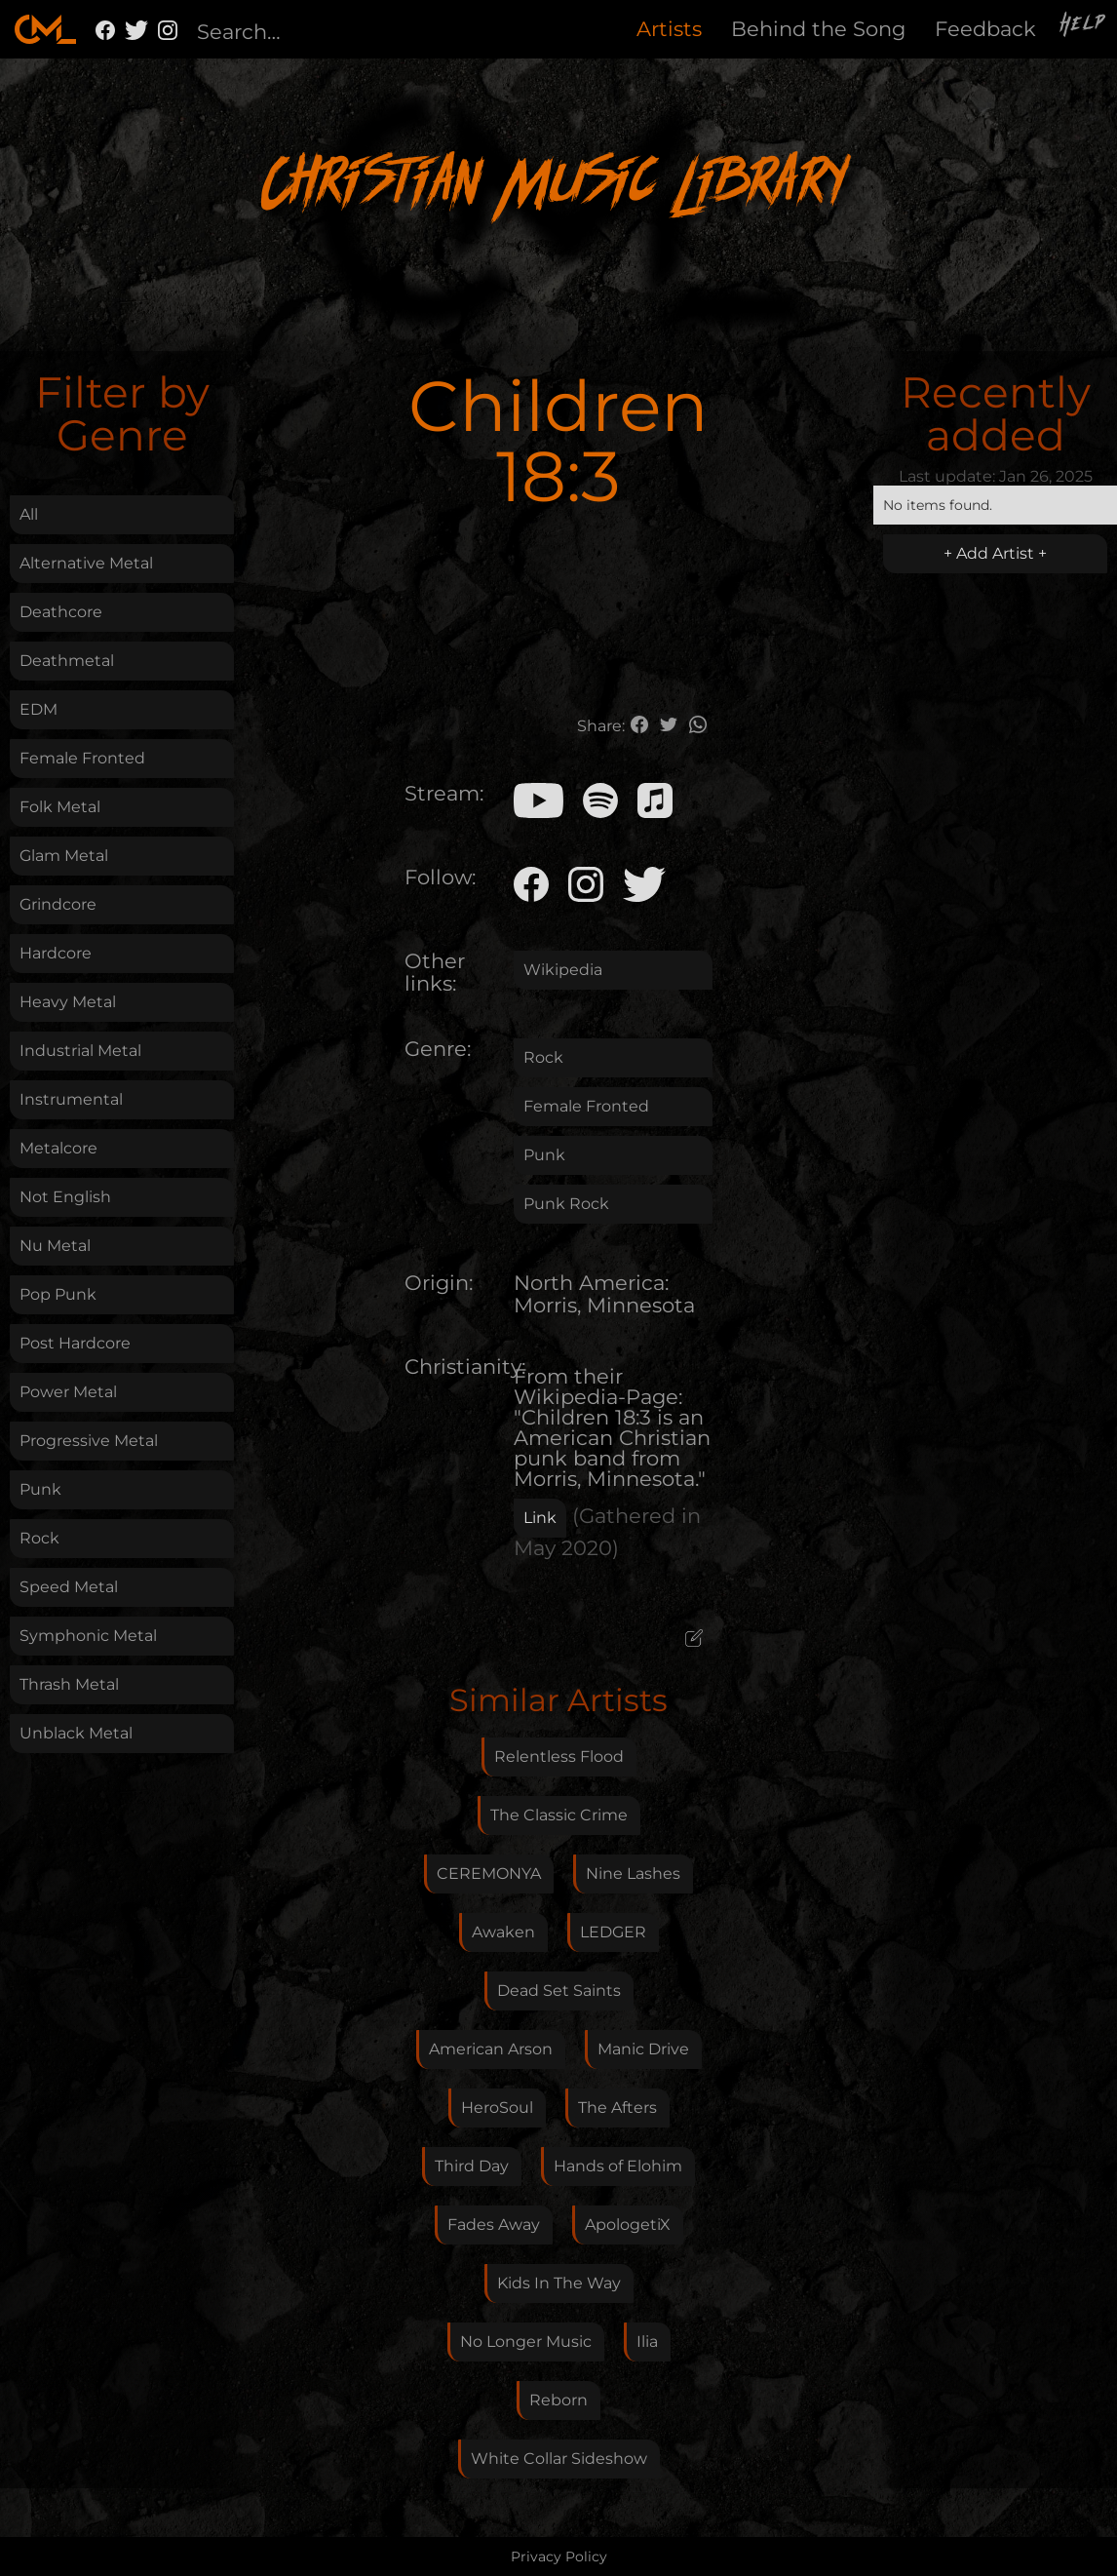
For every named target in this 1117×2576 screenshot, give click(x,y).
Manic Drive (643, 2049)
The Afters (617, 2107)
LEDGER (613, 1932)
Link (540, 1517)
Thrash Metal (69, 1684)
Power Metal (68, 1392)
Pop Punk (57, 1294)
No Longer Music (526, 2341)
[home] (45, 29)
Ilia (647, 2341)
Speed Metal (68, 1587)
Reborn (558, 2400)
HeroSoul (497, 2107)
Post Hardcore (75, 1343)
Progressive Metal (88, 1440)
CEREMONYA (489, 1873)
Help (1083, 26)
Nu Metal (55, 1245)
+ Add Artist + (995, 553)
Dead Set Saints (559, 1990)
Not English (65, 1197)
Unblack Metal (76, 1733)
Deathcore (60, 612)
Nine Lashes (633, 1873)
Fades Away (493, 2224)
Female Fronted (82, 758)
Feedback (985, 29)
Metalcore (58, 1148)
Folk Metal (59, 807)
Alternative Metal (86, 563)
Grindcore (57, 904)
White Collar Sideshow (559, 2458)
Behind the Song (818, 29)
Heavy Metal (67, 1002)
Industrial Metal (80, 1050)
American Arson (491, 2049)
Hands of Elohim (618, 2166)
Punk (40, 1489)
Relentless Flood (559, 1756)
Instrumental (71, 1099)
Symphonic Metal (88, 1635)
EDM (38, 709)
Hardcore (55, 953)
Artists (669, 29)
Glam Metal (63, 855)
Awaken (503, 1932)
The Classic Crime (559, 1815)
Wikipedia (562, 969)
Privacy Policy (559, 2556)
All (28, 514)
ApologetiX (628, 2224)
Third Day (472, 2166)
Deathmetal (66, 660)
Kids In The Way (559, 2283)
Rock (39, 1538)
